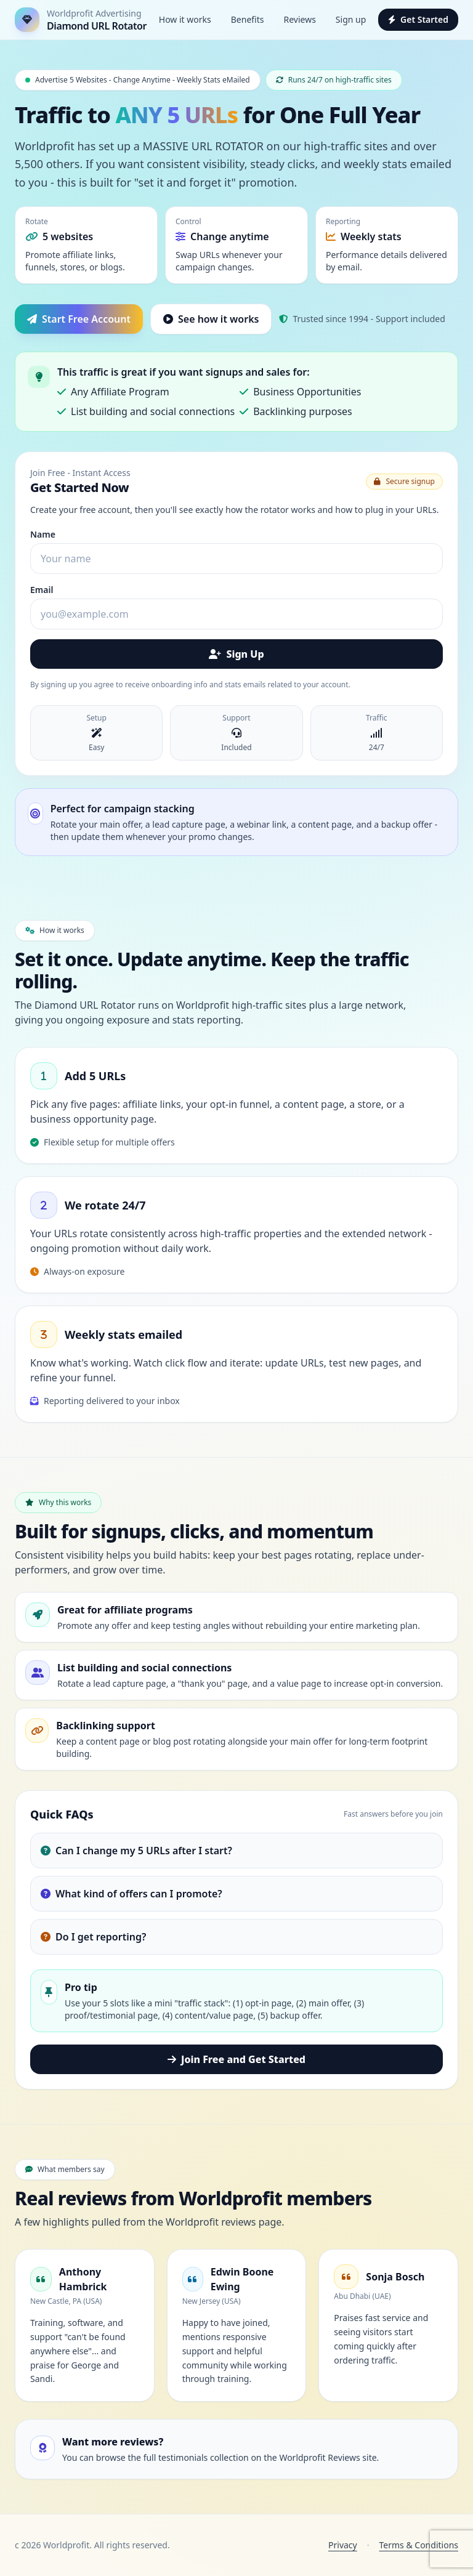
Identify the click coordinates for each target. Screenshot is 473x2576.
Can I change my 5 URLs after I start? (136, 1850)
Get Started (418, 19)
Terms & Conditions (419, 2545)
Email (41, 590)
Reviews (299, 19)
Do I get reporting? (93, 1937)
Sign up (351, 19)
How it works (185, 19)
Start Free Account (79, 319)
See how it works (211, 319)
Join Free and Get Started (236, 2059)
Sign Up (236, 654)
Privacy (342, 2545)
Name (42, 534)
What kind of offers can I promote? (131, 1893)
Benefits (247, 19)
